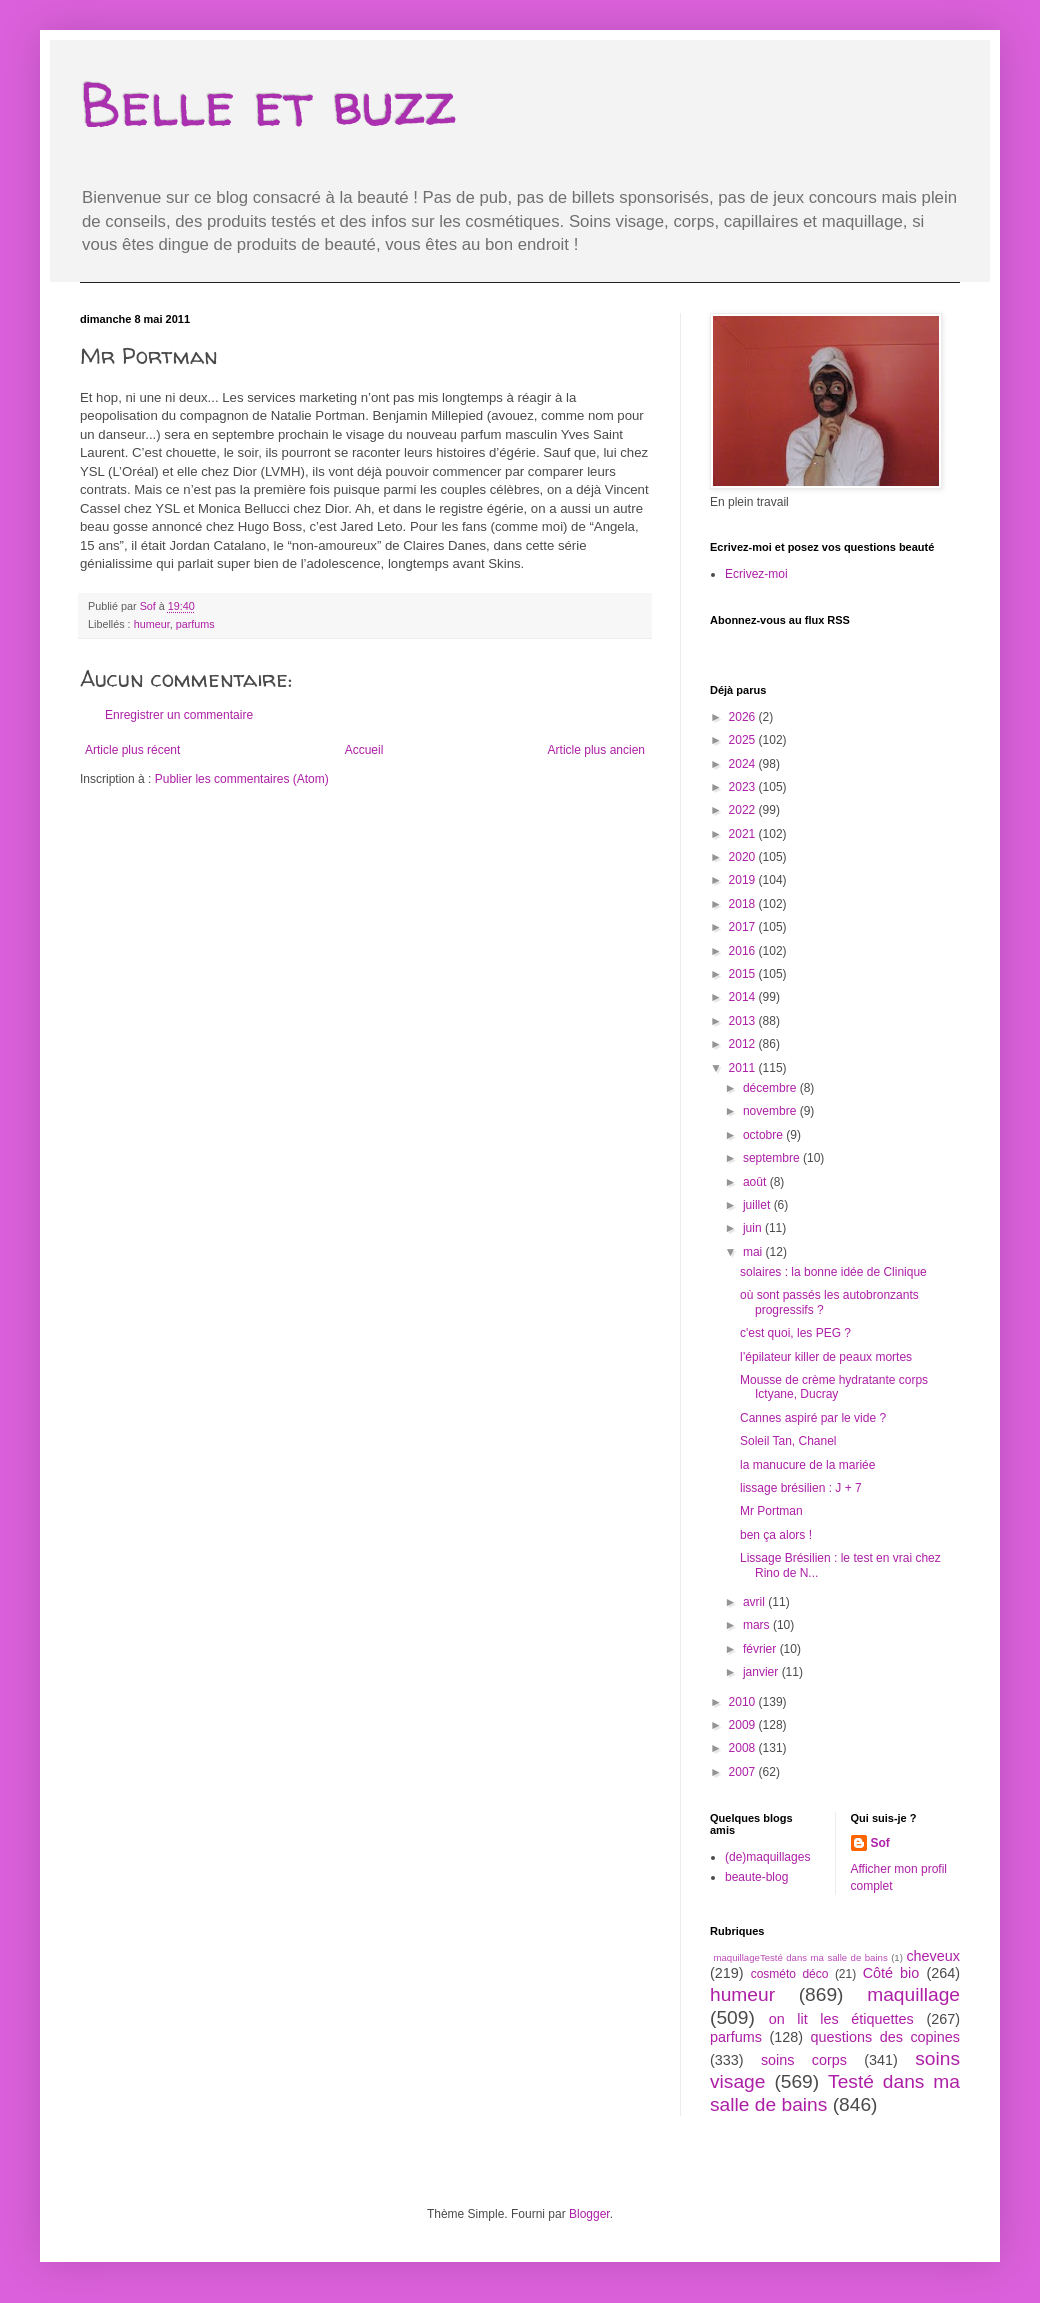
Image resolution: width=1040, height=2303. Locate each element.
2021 (744, 834)
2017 (744, 927)
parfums (195, 624)
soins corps (804, 2060)
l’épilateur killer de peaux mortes (826, 1357)
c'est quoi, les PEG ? (795, 1333)
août (756, 1182)
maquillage (913, 1994)
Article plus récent (132, 750)
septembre (773, 1158)
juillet (758, 1205)
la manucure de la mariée (807, 1465)
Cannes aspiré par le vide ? (813, 1418)
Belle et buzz (268, 104)
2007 (744, 1772)
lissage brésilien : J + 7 (801, 1488)
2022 (744, 810)
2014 (744, 997)
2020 (744, 857)
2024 (744, 764)
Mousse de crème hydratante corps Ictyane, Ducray (834, 1387)
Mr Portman (771, 1511)
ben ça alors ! (776, 1535)
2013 (744, 1021)
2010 (744, 1702)
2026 (744, 717)
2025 (744, 740)
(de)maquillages (767, 1857)
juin (754, 1228)
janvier (762, 1672)
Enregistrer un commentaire (179, 715)
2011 (744, 1068)
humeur (152, 624)
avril (755, 1602)
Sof (880, 1843)
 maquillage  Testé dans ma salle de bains (799, 1957)
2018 (744, 904)
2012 (744, 1044)
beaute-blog (756, 1877)
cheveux (933, 1956)
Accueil (364, 750)
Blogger (589, 2214)
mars (758, 1625)
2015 (744, 974)
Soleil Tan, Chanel (788, 1441)
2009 (744, 1725)
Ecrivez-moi (756, 574)
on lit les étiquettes (841, 2019)
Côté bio (891, 1973)
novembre (771, 1111)
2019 (744, 880)
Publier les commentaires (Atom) (242, 779)
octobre (764, 1135)
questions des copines (885, 2037)
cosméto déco (790, 1974)
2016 (744, 951)
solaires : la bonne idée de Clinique (833, 1272)
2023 (744, 787)
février (761, 1649)
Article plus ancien (596, 750)
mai (754, 1252)
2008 (744, 1748)
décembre (771, 1088)
